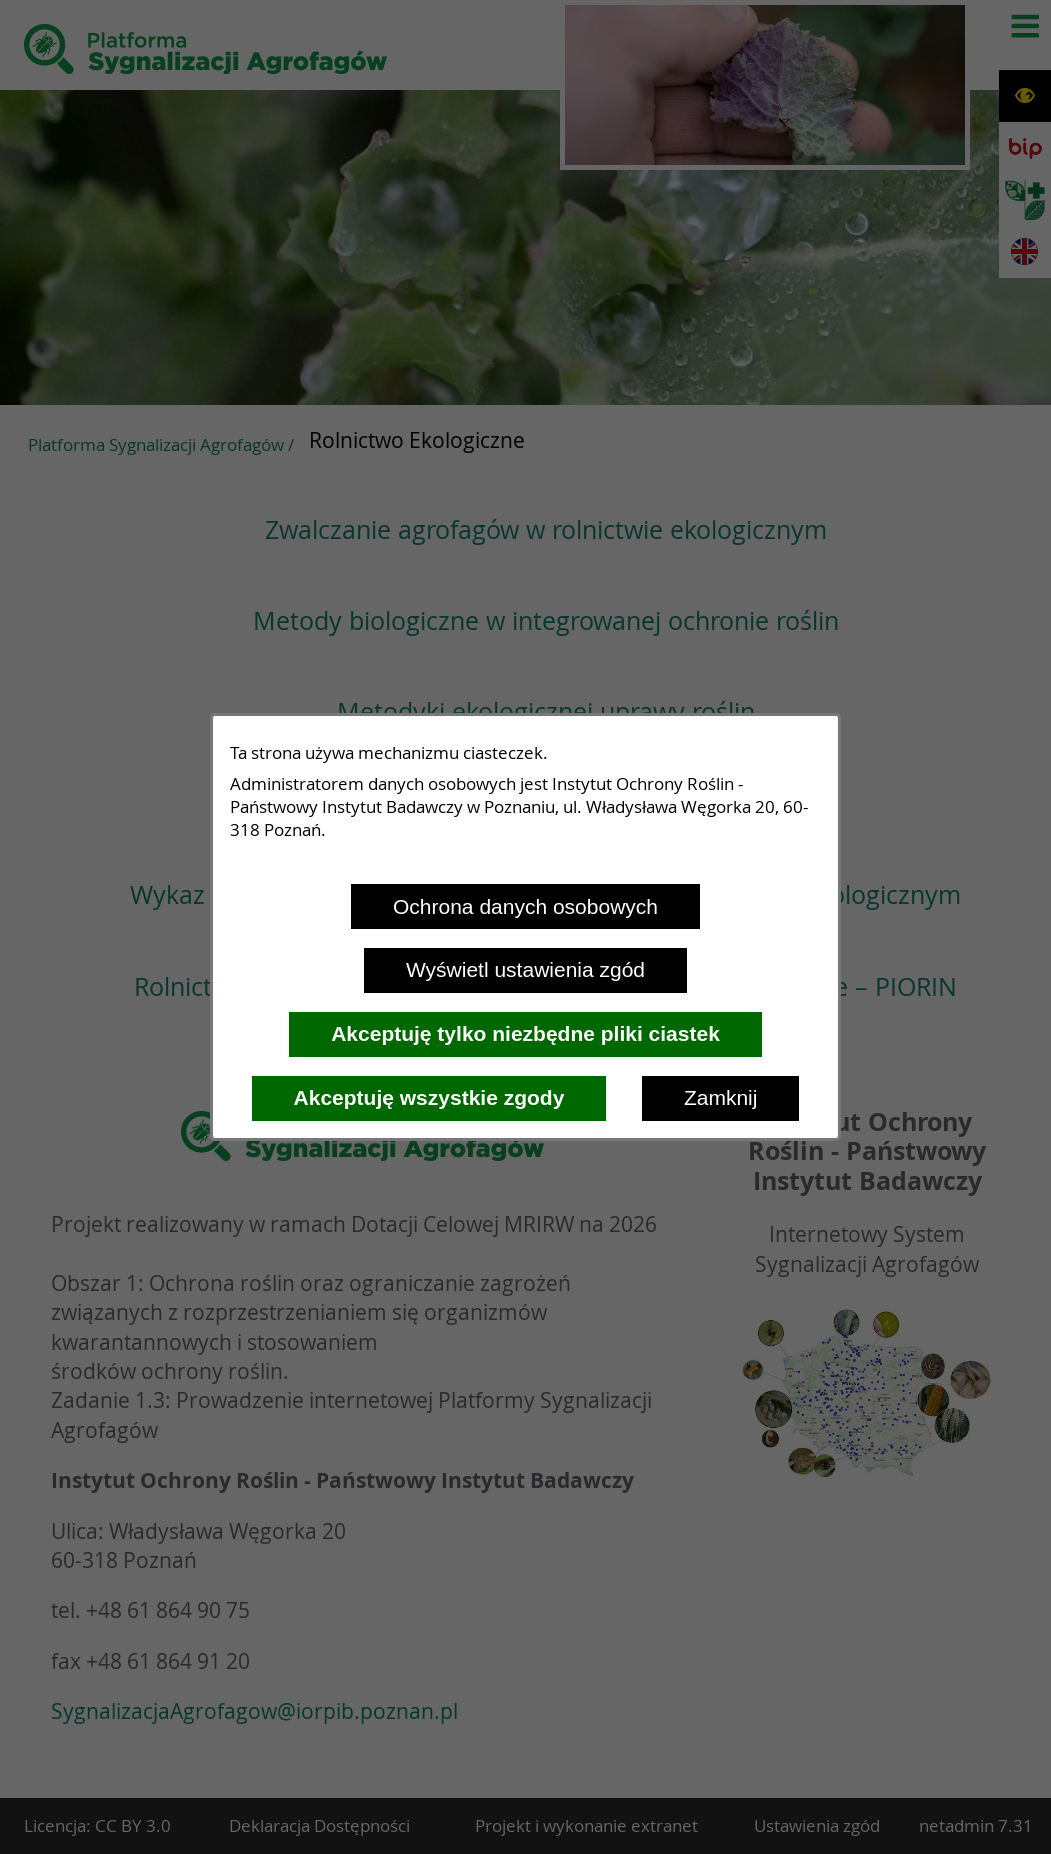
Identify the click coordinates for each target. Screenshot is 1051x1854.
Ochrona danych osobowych (525, 906)
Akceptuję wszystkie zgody (429, 1097)
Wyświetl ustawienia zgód (525, 969)
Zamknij (721, 1097)
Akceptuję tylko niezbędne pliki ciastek (525, 1033)
